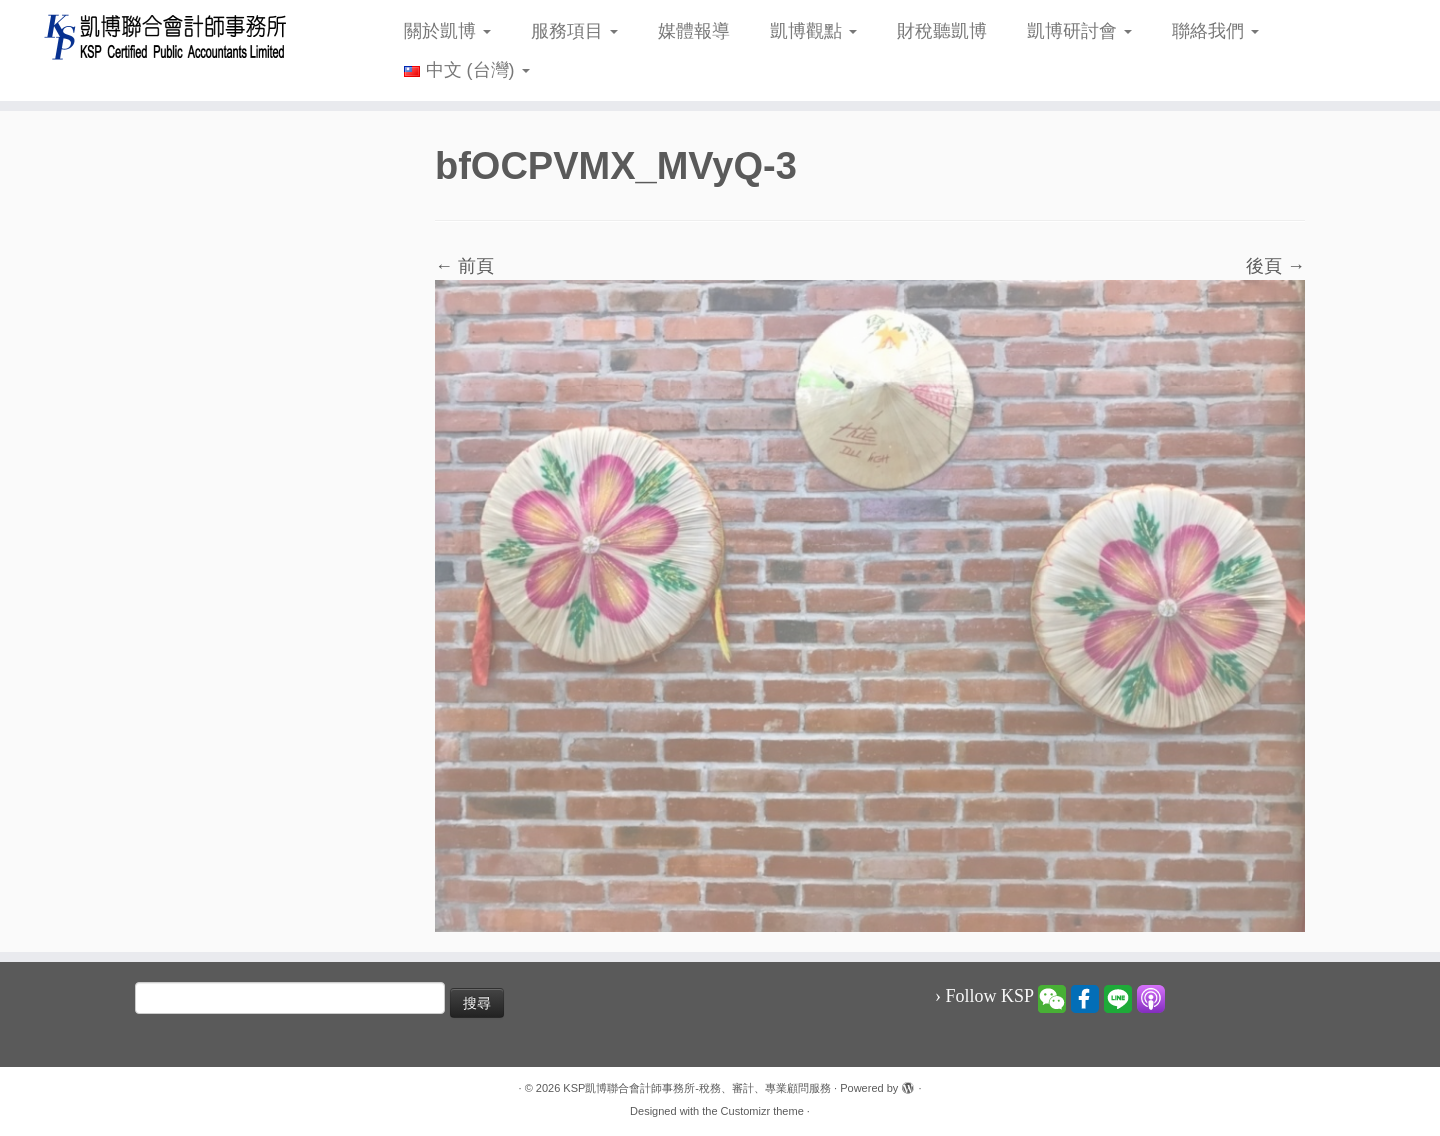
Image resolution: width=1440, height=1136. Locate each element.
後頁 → (1275, 266)
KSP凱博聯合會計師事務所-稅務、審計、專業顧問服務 (697, 1088)
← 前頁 (464, 266)
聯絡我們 (1215, 31)
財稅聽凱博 (942, 31)
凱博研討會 (1079, 31)
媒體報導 (694, 31)
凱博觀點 (813, 31)
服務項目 (574, 31)
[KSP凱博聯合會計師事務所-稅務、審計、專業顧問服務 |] (166, 36)
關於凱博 (447, 31)
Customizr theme (762, 1111)
